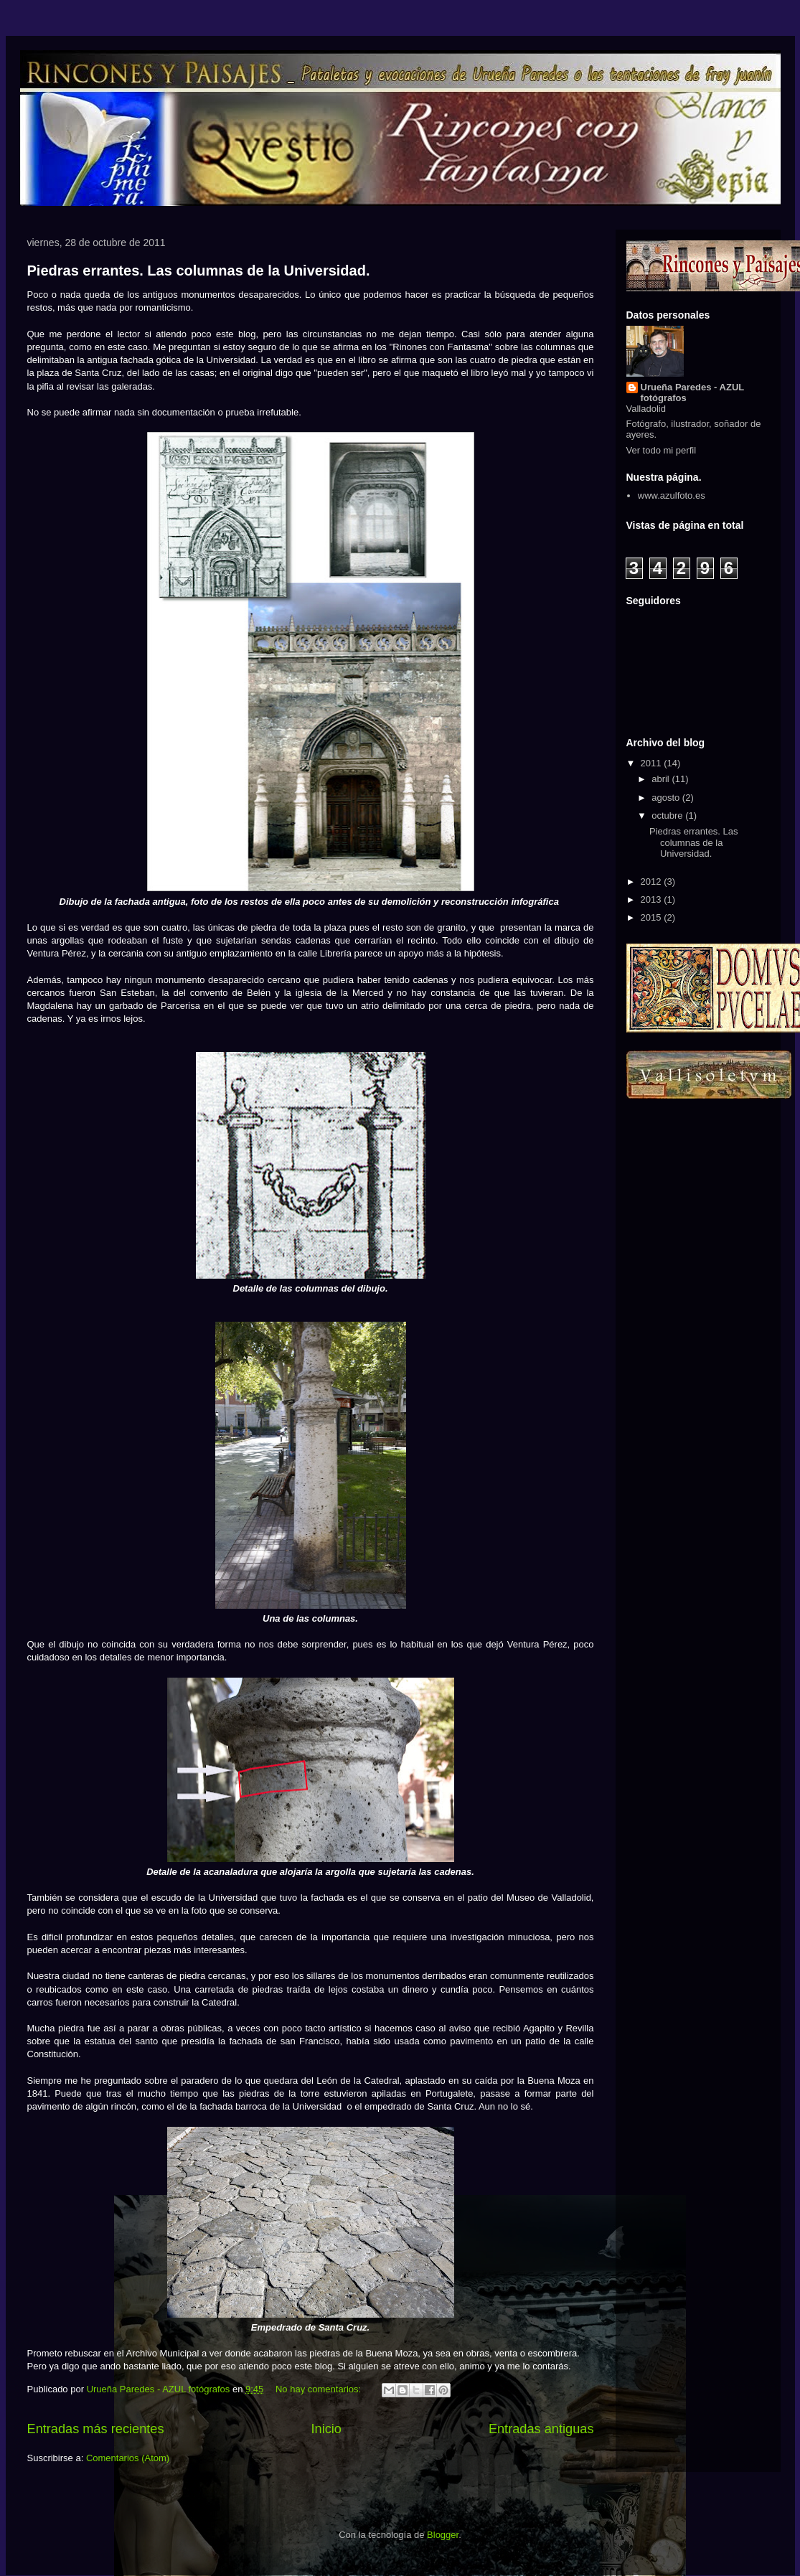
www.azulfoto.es (671, 495)
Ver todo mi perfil (661, 450)
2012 (652, 881)
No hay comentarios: (320, 2389)
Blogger (442, 2534)
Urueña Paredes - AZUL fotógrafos (693, 392)
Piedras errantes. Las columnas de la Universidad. (198, 270)
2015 (652, 917)
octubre (668, 815)
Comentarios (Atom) (127, 2458)
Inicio (326, 2429)
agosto (666, 797)
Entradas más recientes (95, 2429)
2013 (652, 899)
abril (661, 779)
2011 (652, 763)
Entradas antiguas (541, 2429)
